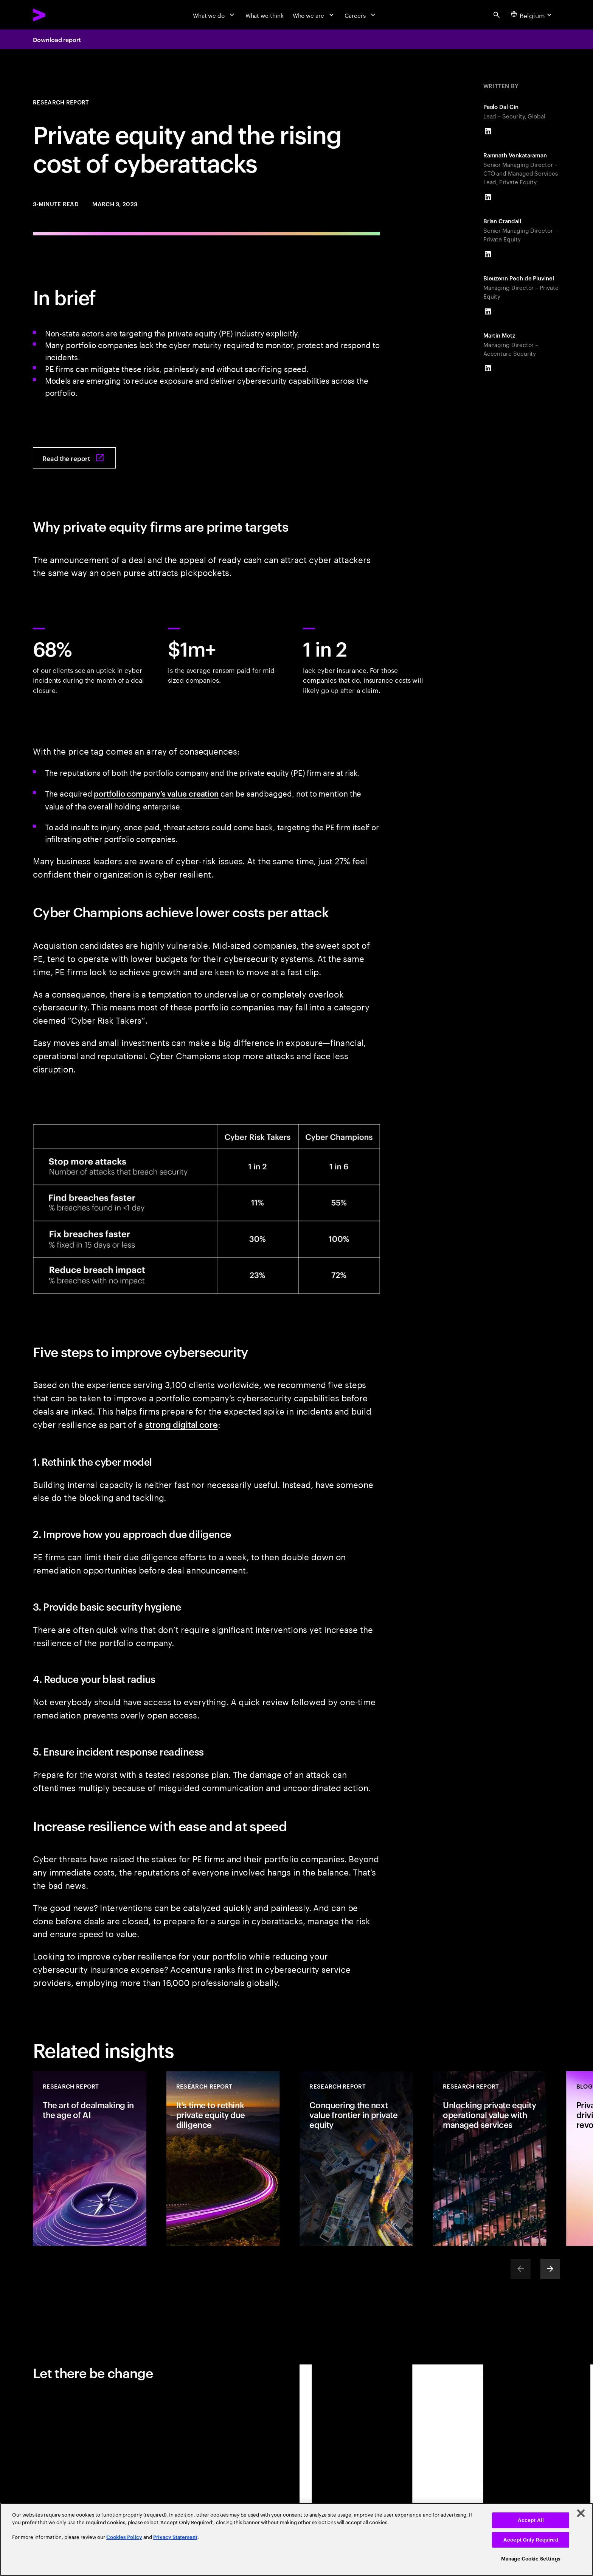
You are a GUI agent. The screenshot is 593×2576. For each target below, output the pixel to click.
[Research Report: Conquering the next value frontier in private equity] (356, 2158)
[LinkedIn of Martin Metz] (488, 368)
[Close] (581, 2513)
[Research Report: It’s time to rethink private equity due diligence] (223, 2158)
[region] (296, 2539)
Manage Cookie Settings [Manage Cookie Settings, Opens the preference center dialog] (530, 2558)
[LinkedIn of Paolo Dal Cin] (488, 131)
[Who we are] (314, 15)
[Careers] (361, 15)
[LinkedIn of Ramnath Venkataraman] (488, 197)
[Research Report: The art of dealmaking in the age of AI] (89, 2158)
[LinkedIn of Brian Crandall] (488, 254)
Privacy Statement (175, 2537)
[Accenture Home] (58, 15)
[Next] (550, 2269)
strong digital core (181, 1424)
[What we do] (214, 15)
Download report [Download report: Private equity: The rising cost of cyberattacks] (57, 39)
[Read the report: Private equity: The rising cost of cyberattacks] (74, 458)
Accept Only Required (530, 2539)
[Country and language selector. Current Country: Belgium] (532, 15)
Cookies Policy (124, 2537)
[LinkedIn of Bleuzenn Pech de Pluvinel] (488, 311)
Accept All (531, 2520)
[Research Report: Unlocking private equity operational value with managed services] (489, 2158)
